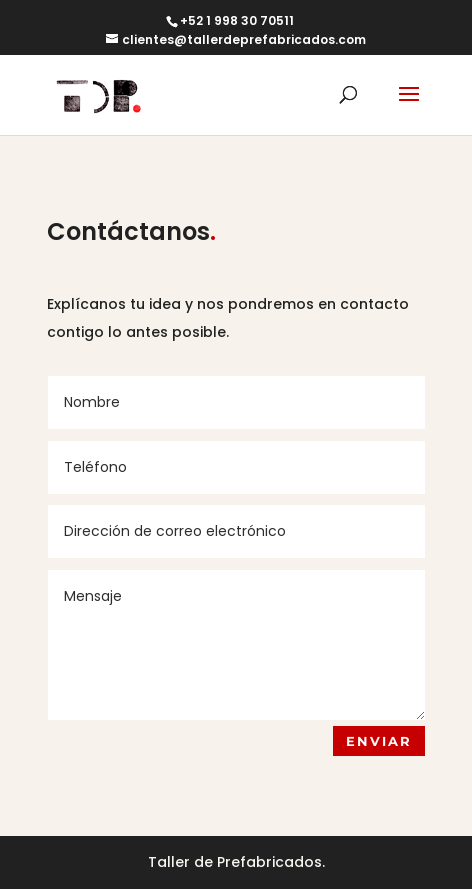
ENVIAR (379, 741)
